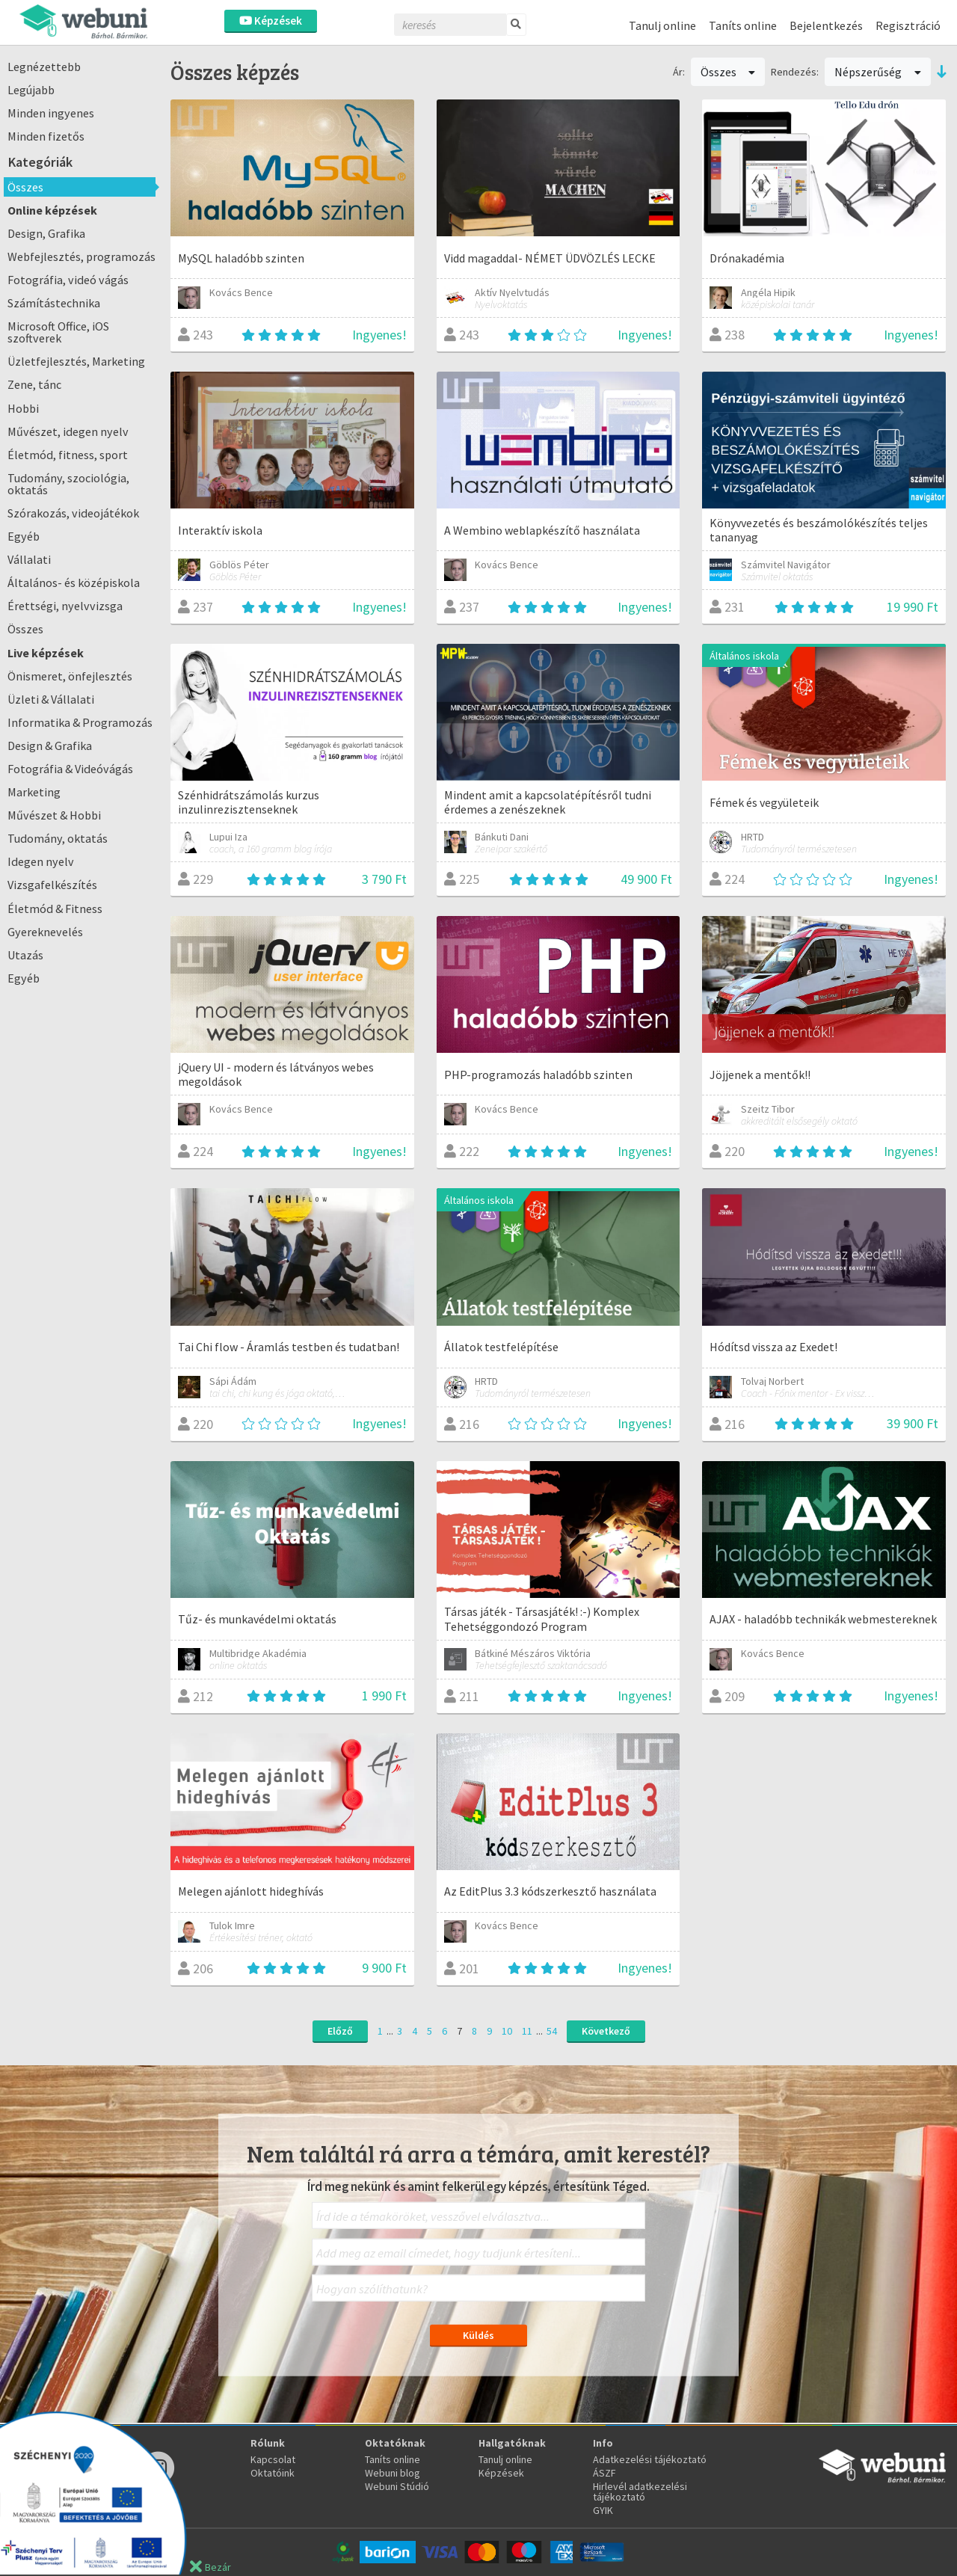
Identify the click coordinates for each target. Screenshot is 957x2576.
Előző (340, 2031)
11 (527, 2031)
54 (552, 2031)
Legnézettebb (44, 66)
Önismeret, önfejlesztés (69, 675)
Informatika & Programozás (80, 722)
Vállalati (29, 559)
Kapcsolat (272, 2459)
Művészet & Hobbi (54, 815)
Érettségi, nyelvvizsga (65, 605)
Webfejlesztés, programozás (81, 256)
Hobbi (23, 408)
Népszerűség (877, 71)
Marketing (34, 791)
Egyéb (23, 536)
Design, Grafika (46, 233)
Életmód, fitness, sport (67, 454)
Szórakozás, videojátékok (73, 512)
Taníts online (743, 25)
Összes (25, 186)
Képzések (270, 20)
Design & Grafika (49, 745)
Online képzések (52, 210)
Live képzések (45, 652)
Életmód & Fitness (54, 908)
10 (507, 2031)
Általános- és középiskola (73, 582)
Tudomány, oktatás (57, 838)
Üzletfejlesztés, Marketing (76, 361)
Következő (606, 2031)
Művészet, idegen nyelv (68, 431)
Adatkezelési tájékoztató (650, 2459)
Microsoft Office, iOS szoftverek (58, 332)
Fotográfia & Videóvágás (70, 768)
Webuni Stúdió (397, 2486)
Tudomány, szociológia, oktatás (68, 483)
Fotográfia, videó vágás (68, 279)
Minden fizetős (45, 136)
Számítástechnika (53, 302)
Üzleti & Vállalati (50, 699)
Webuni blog (392, 2473)
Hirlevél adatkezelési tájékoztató (640, 2491)
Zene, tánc (34, 384)
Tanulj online (662, 25)
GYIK (603, 2510)
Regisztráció (908, 25)
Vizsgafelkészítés (52, 884)
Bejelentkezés (826, 25)
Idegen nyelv (40, 861)
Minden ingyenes (50, 112)
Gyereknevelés (45, 931)
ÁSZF (604, 2473)
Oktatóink (272, 2473)
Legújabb (31, 89)
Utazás (25, 954)
